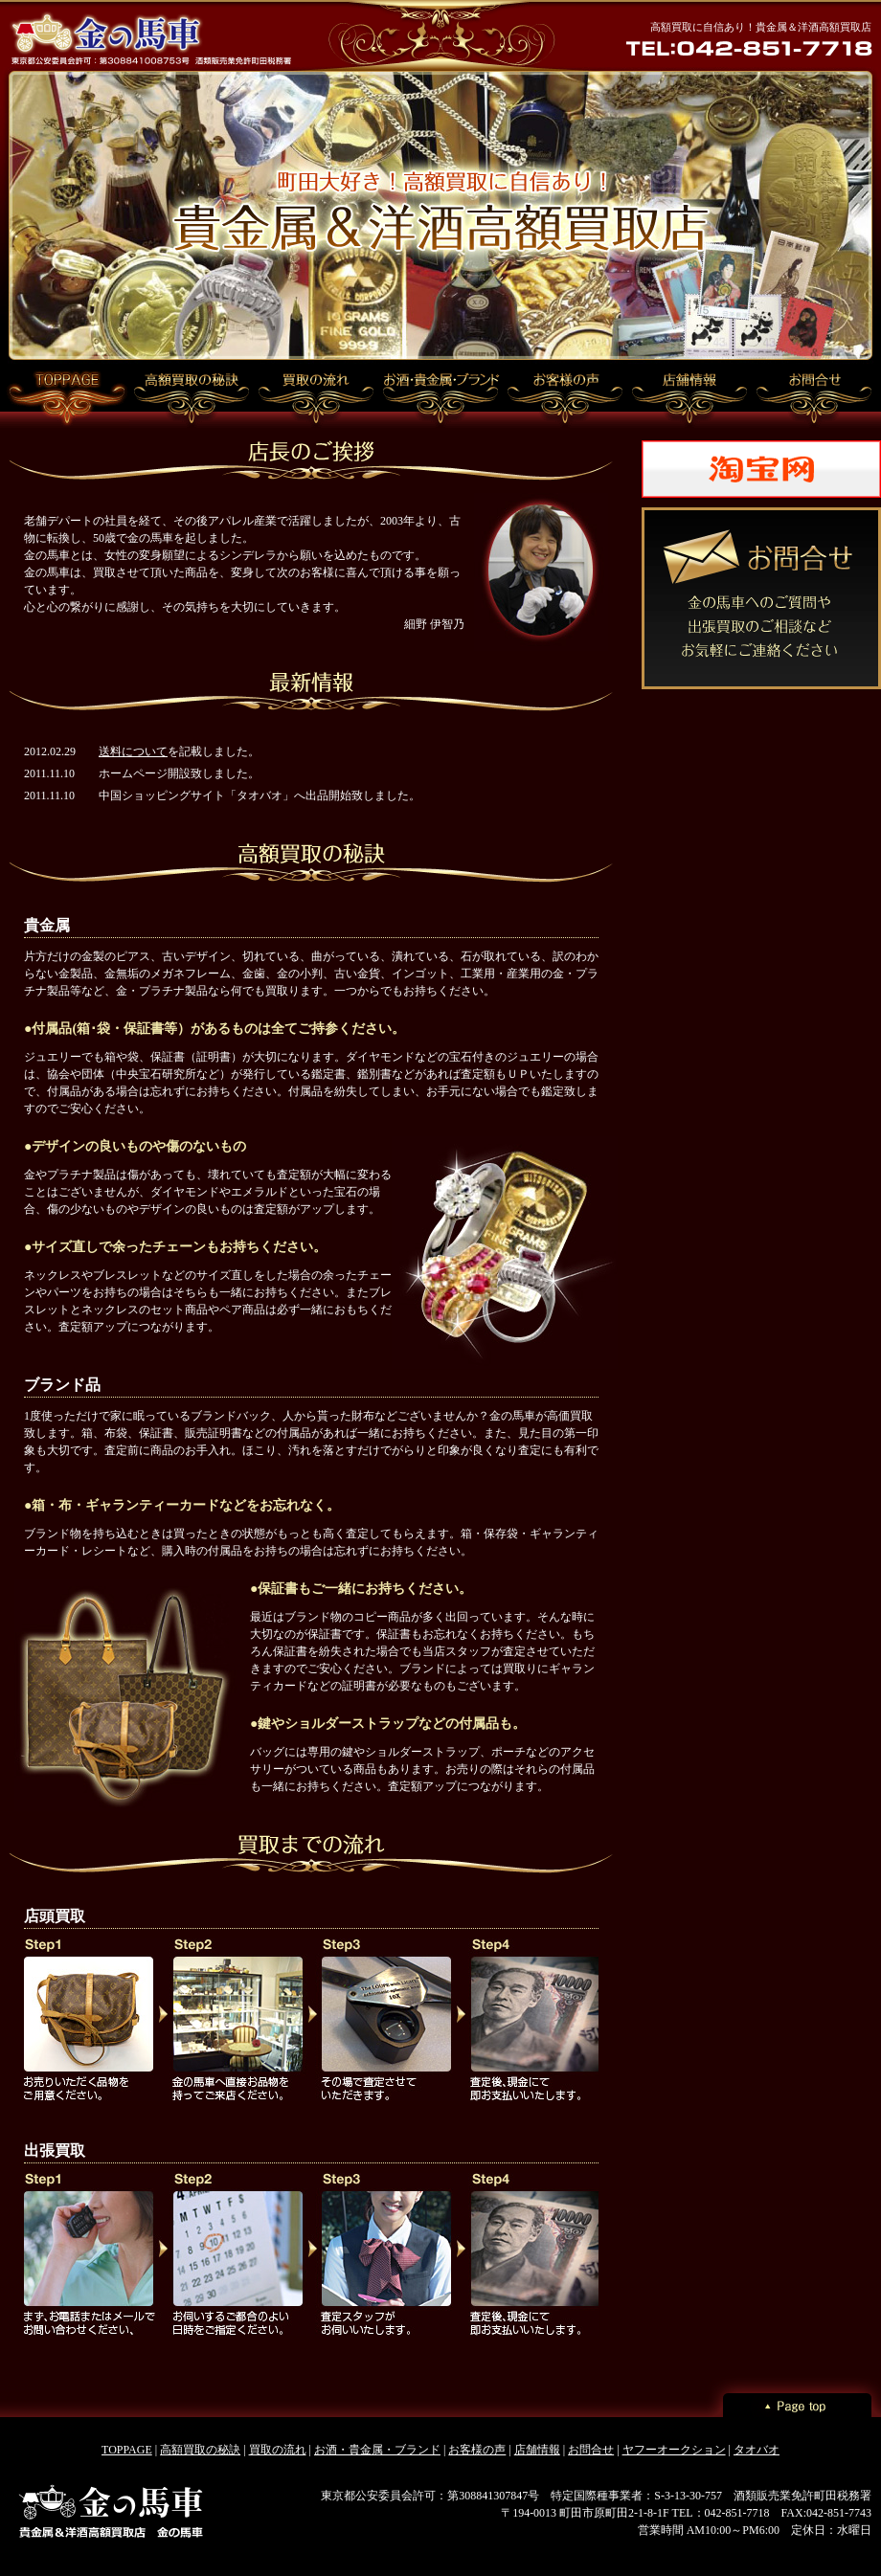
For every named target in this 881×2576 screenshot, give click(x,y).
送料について (133, 751)
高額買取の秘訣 (200, 2449)
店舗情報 (537, 2449)
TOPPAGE (127, 2449)
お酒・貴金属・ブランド (377, 2449)
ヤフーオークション (674, 2449)
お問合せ (591, 2449)
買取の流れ (277, 2449)
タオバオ (756, 2449)
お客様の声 (477, 2449)
